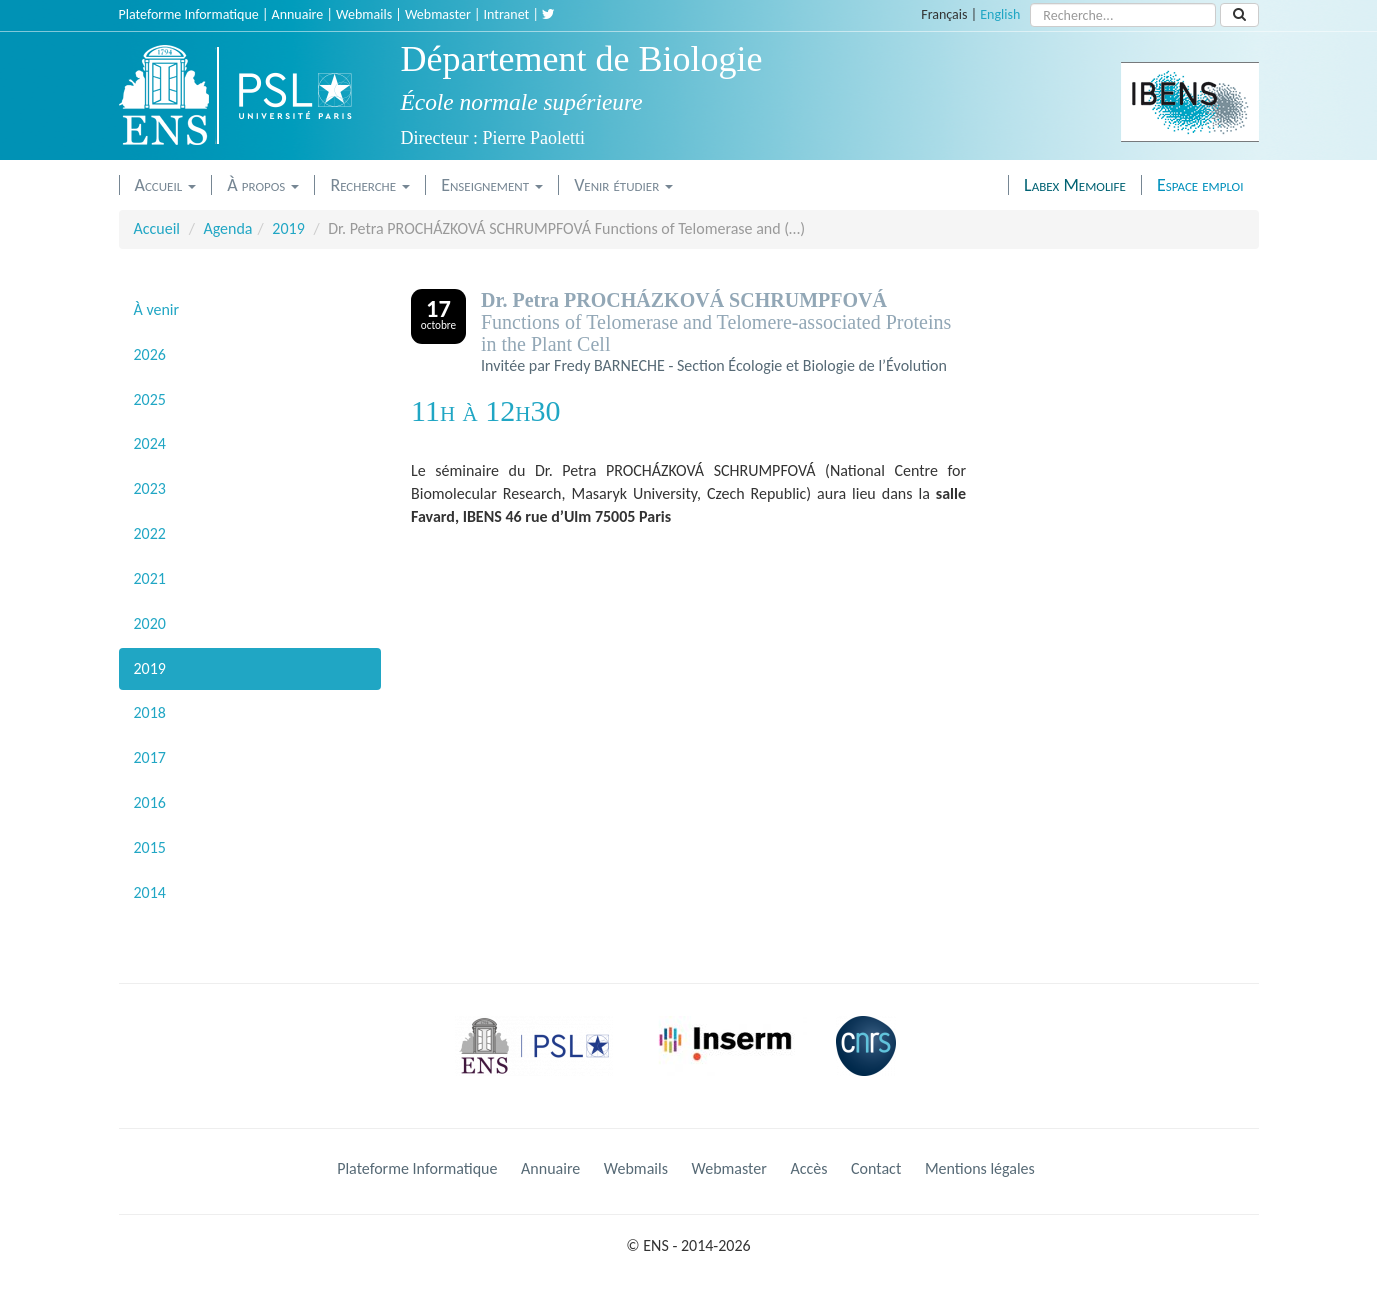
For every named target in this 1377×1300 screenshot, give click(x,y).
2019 (288, 228)
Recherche (370, 185)
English (1000, 14)
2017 (150, 757)
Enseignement (492, 185)
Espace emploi (1200, 185)
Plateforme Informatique (189, 14)
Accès (808, 1168)
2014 (150, 892)
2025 (150, 399)
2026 (150, 354)
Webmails (364, 14)
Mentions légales (980, 1168)
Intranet (507, 14)
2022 (150, 533)
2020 (150, 623)
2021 (150, 578)
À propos (263, 185)
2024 (150, 443)
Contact (876, 1168)
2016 (150, 802)
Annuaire (298, 14)
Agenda (227, 228)
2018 (150, 712)
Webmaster (438, 14)
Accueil (166, 185)
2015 (150, 847)
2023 (150, 488)
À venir (157, 309)
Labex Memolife (1075, 185)
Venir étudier (623, 185)
